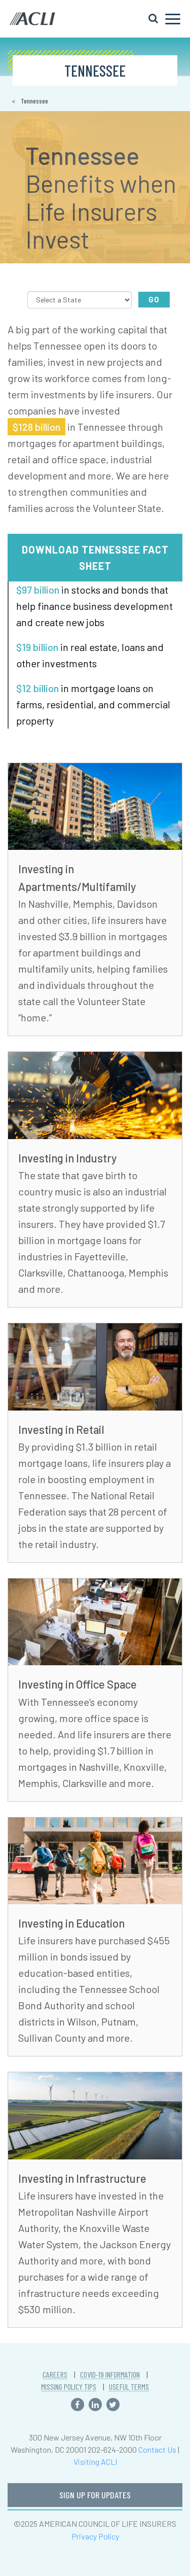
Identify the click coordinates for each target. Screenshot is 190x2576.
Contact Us (157, 2449)
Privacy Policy (95, 2536)
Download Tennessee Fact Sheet (95, 557)
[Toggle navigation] (164, 18)
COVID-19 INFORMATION (110, 2374)
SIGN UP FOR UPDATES (95, 2494)
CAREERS (55, 2374)
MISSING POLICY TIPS (68, 2386)
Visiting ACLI (95, 2461)
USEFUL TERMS (129, 2386)
